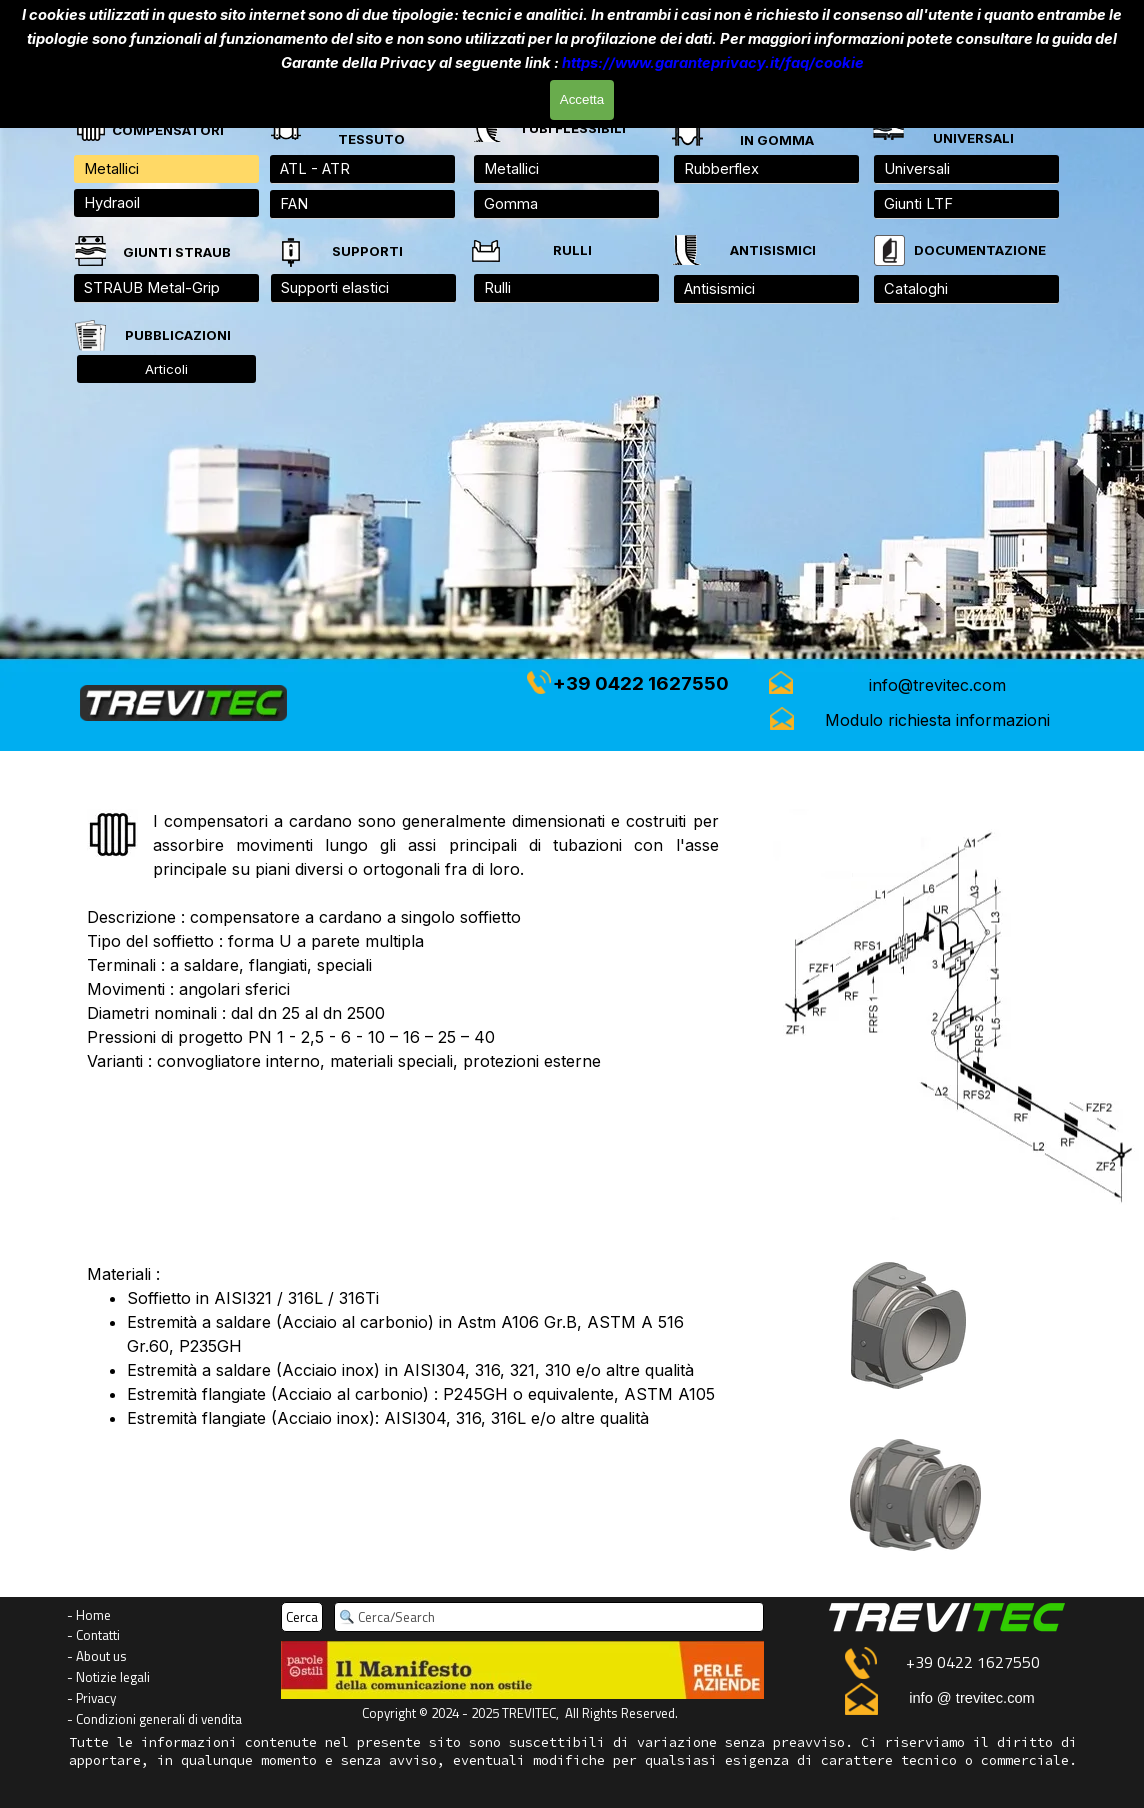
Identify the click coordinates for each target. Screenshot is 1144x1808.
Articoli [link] (166, 369)
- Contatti (93, 1635)
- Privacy (91, 1698)
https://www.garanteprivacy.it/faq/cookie (713, 62)
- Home (89, 1615)
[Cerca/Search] (549, 1617)
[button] (938, 685)
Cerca (302, 1617)
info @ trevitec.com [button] (972, 1698)
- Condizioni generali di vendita (154, 1719)
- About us (97, 1656)
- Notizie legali (108, 1677)
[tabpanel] (973, 128)
